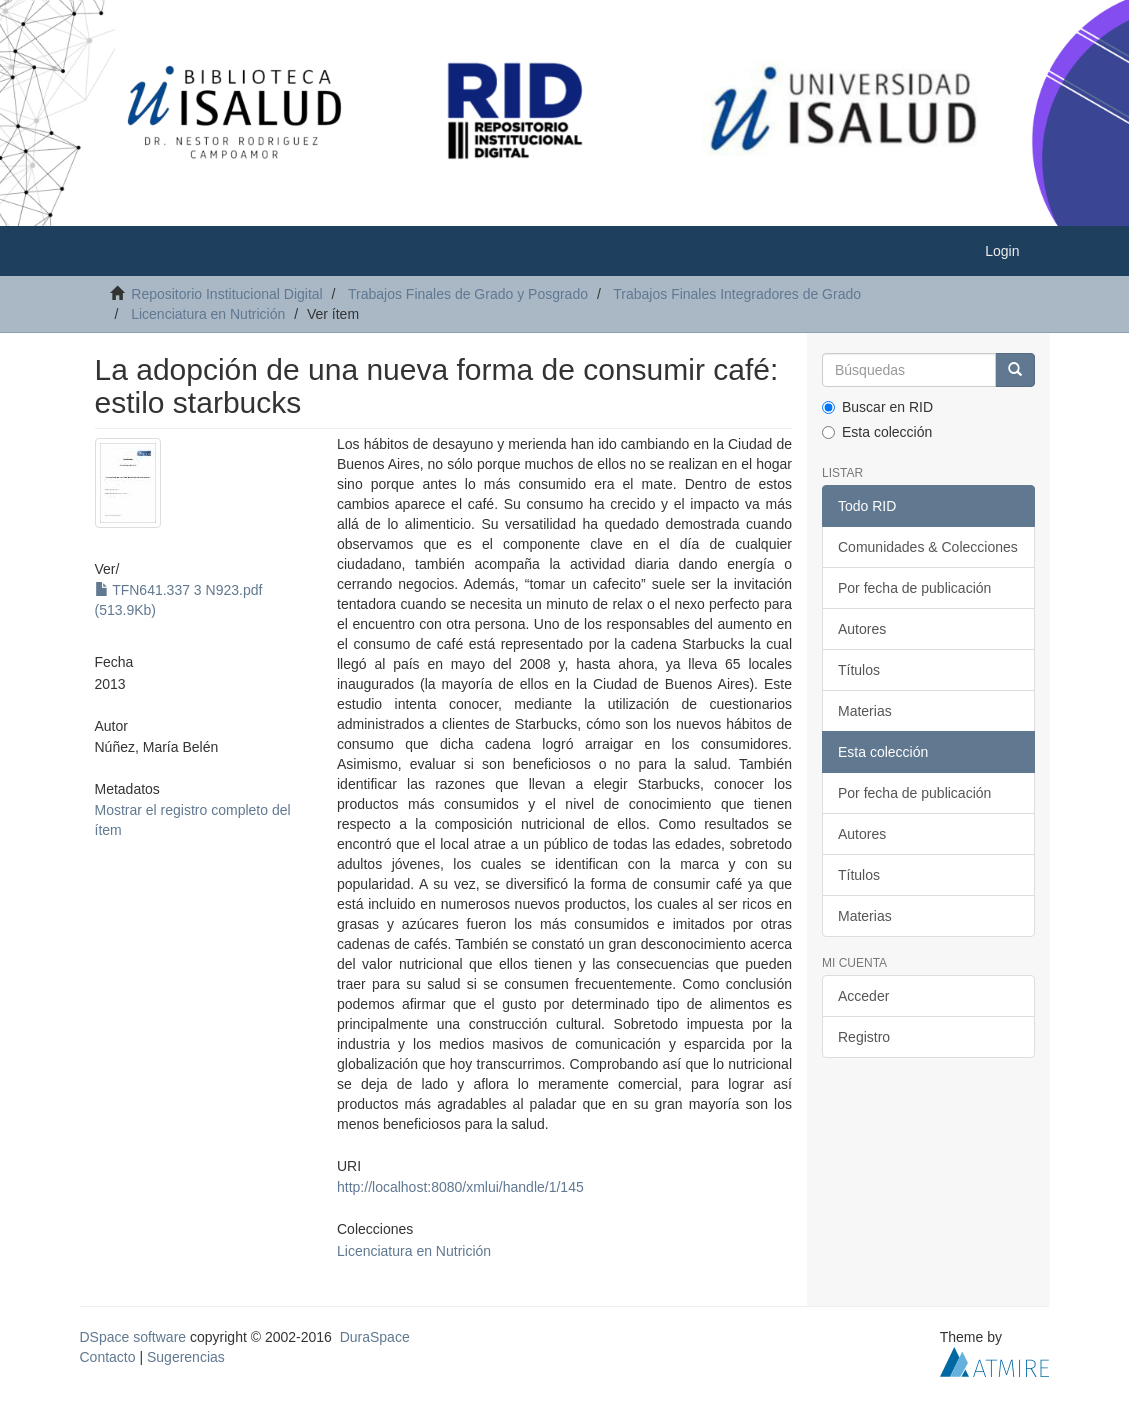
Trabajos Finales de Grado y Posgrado (468, 294)
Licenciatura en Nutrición (208, 314)
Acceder (863, 996)
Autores (862, 629)
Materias (865, 711)
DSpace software (133, 1337)
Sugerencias (186, 1357)
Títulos (859, 670)
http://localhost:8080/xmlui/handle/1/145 (460, 1187)
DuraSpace (375, 1337)
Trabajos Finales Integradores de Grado (737, 294)
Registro (864, 1037)
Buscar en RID (877, 407)
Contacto (108, 1357)
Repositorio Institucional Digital (226, 294)
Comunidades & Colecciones (928, 547)
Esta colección (877, 432)
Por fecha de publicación (914, 588)
